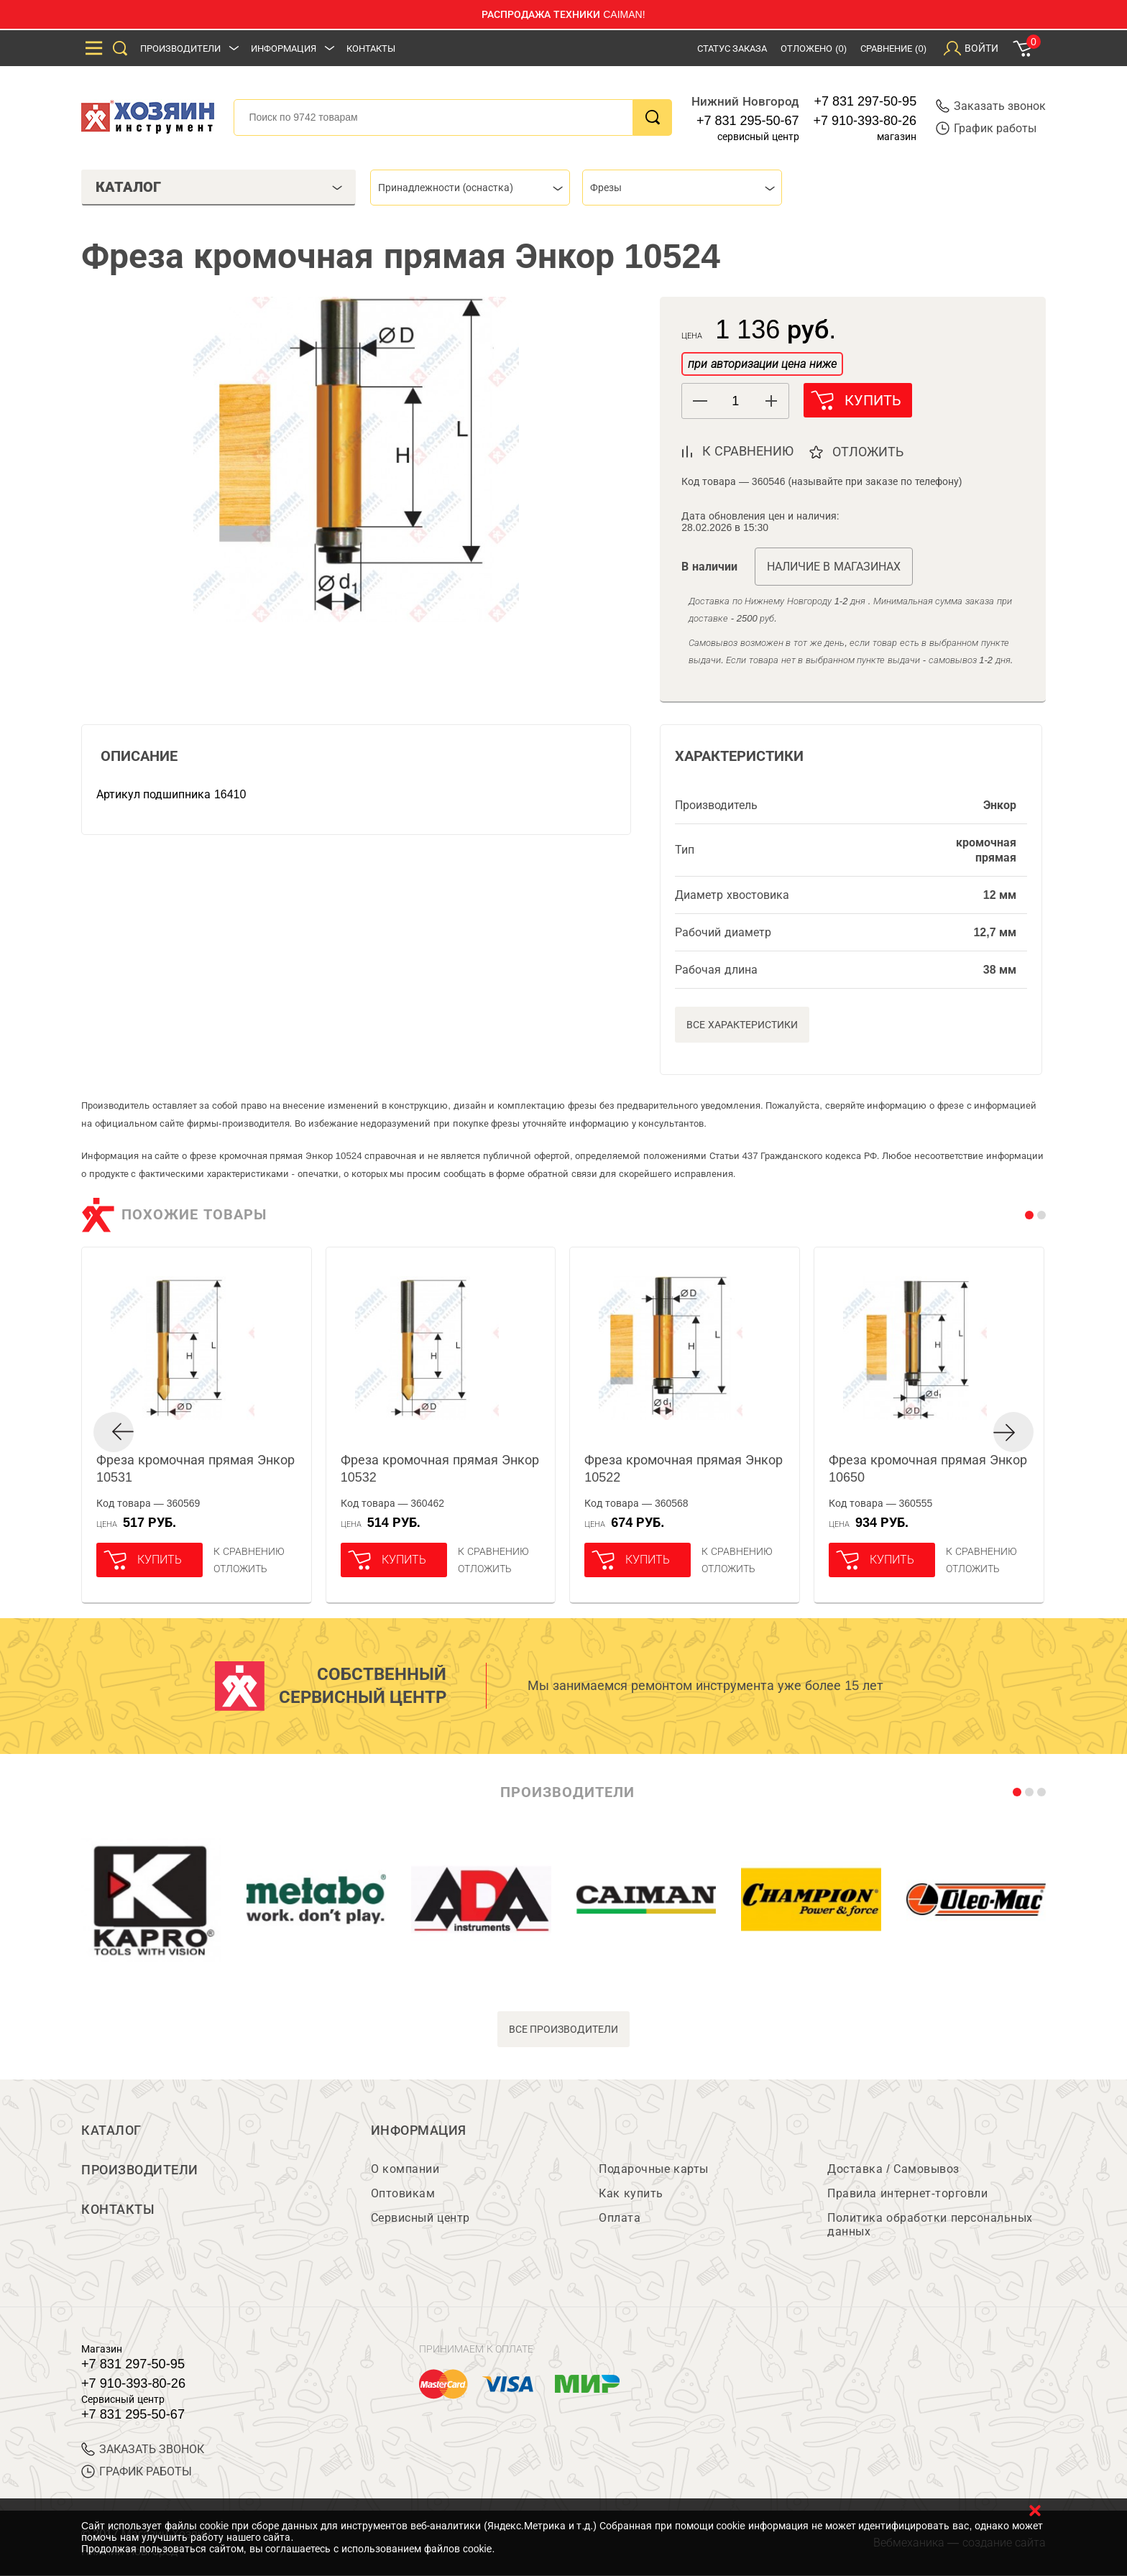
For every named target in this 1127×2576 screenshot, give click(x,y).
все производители (564, 2029)
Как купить (631, 2194)
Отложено (814, 48)
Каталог (111, 2130)
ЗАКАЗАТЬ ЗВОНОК (142, 2450)
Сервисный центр (420, 2218)
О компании (405, 2170)
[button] (770, 401)
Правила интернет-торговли (907, 2194)
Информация (283, 48)
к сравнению (748, 451)
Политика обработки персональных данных (929, 2225)
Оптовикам (403, 2194)
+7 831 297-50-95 (865, 101)
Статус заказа (732, 48)
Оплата (619, 2218)
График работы (986, 128)
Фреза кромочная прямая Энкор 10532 (440, 1469)
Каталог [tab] (219, 187)
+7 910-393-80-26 (865, 121)
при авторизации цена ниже (762, 364)
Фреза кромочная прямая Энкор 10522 (683, 1469)
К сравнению (249, 1551)
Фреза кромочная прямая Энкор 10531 (195, 1469)
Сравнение (893, 48)
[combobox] (470, 188)
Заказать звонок (991, 106)
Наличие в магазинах (834, 566)
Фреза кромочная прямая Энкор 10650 (928, 1469)
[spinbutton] (735, 401)
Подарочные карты (653, 2170)
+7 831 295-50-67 (747, 121)
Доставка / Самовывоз (893, 2170)
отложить (869, 452)
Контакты (370, 48)
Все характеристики (742, 1024)
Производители (180, 48)
